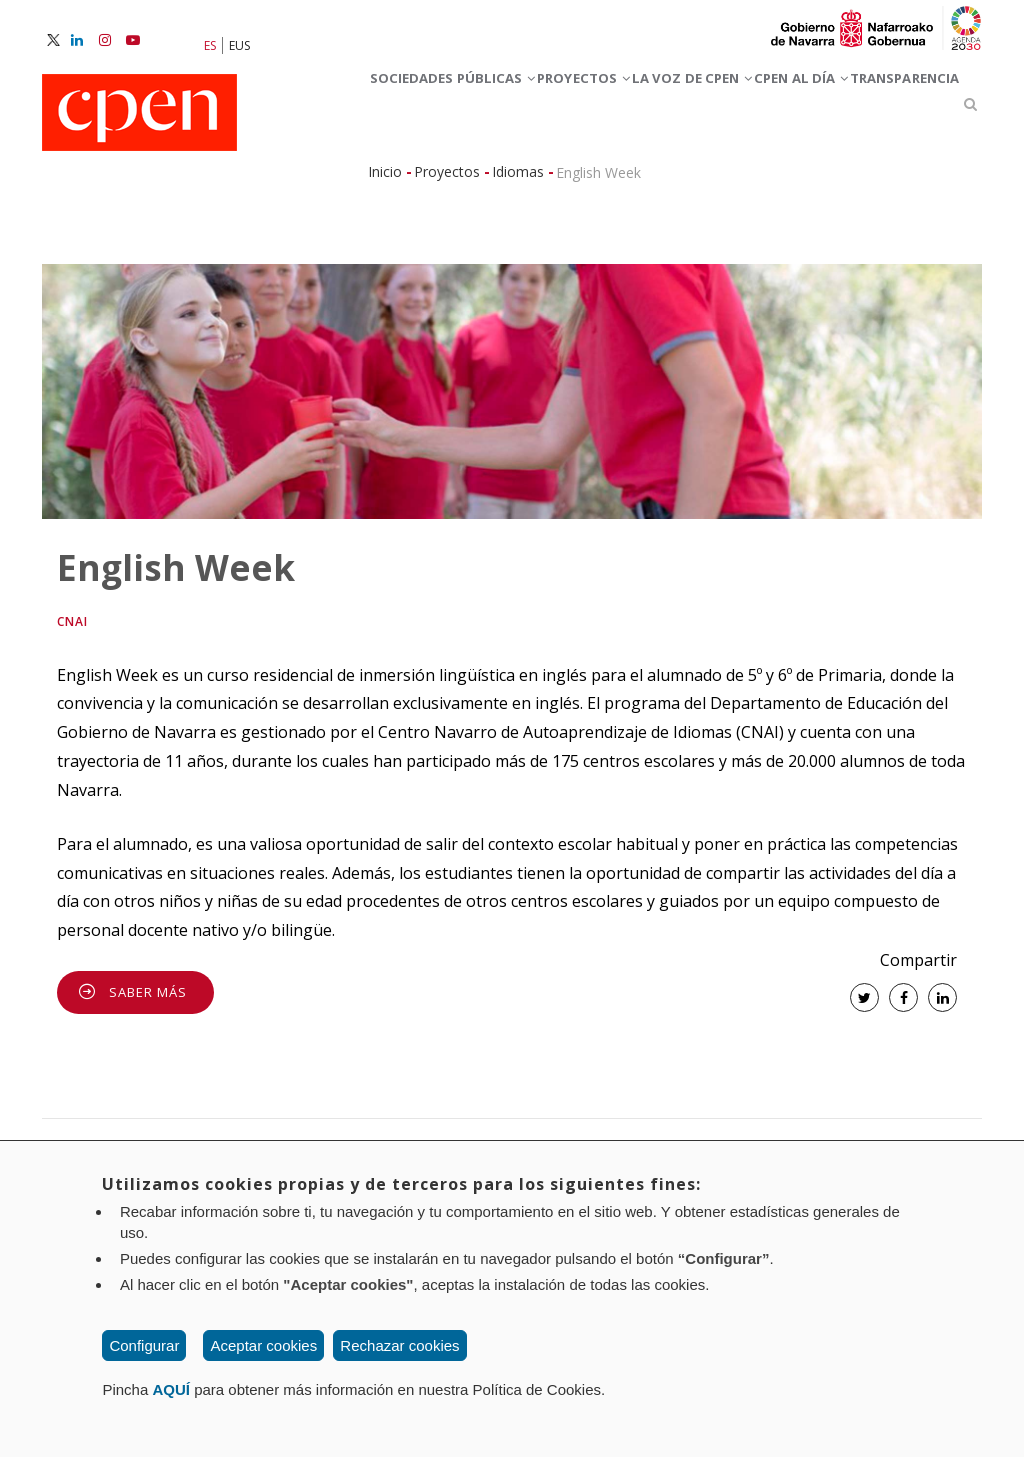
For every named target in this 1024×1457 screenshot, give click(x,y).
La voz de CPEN (749, 108)
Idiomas (518, 269)
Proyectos (602, 108)
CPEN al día (392, 197)
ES (210, 45)
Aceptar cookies (263, 1345)
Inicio (385, 269)
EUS (239, 45)
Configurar (144, 1345)
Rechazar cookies (399, 1345)
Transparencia (535, 197)
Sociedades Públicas (431, 108)
